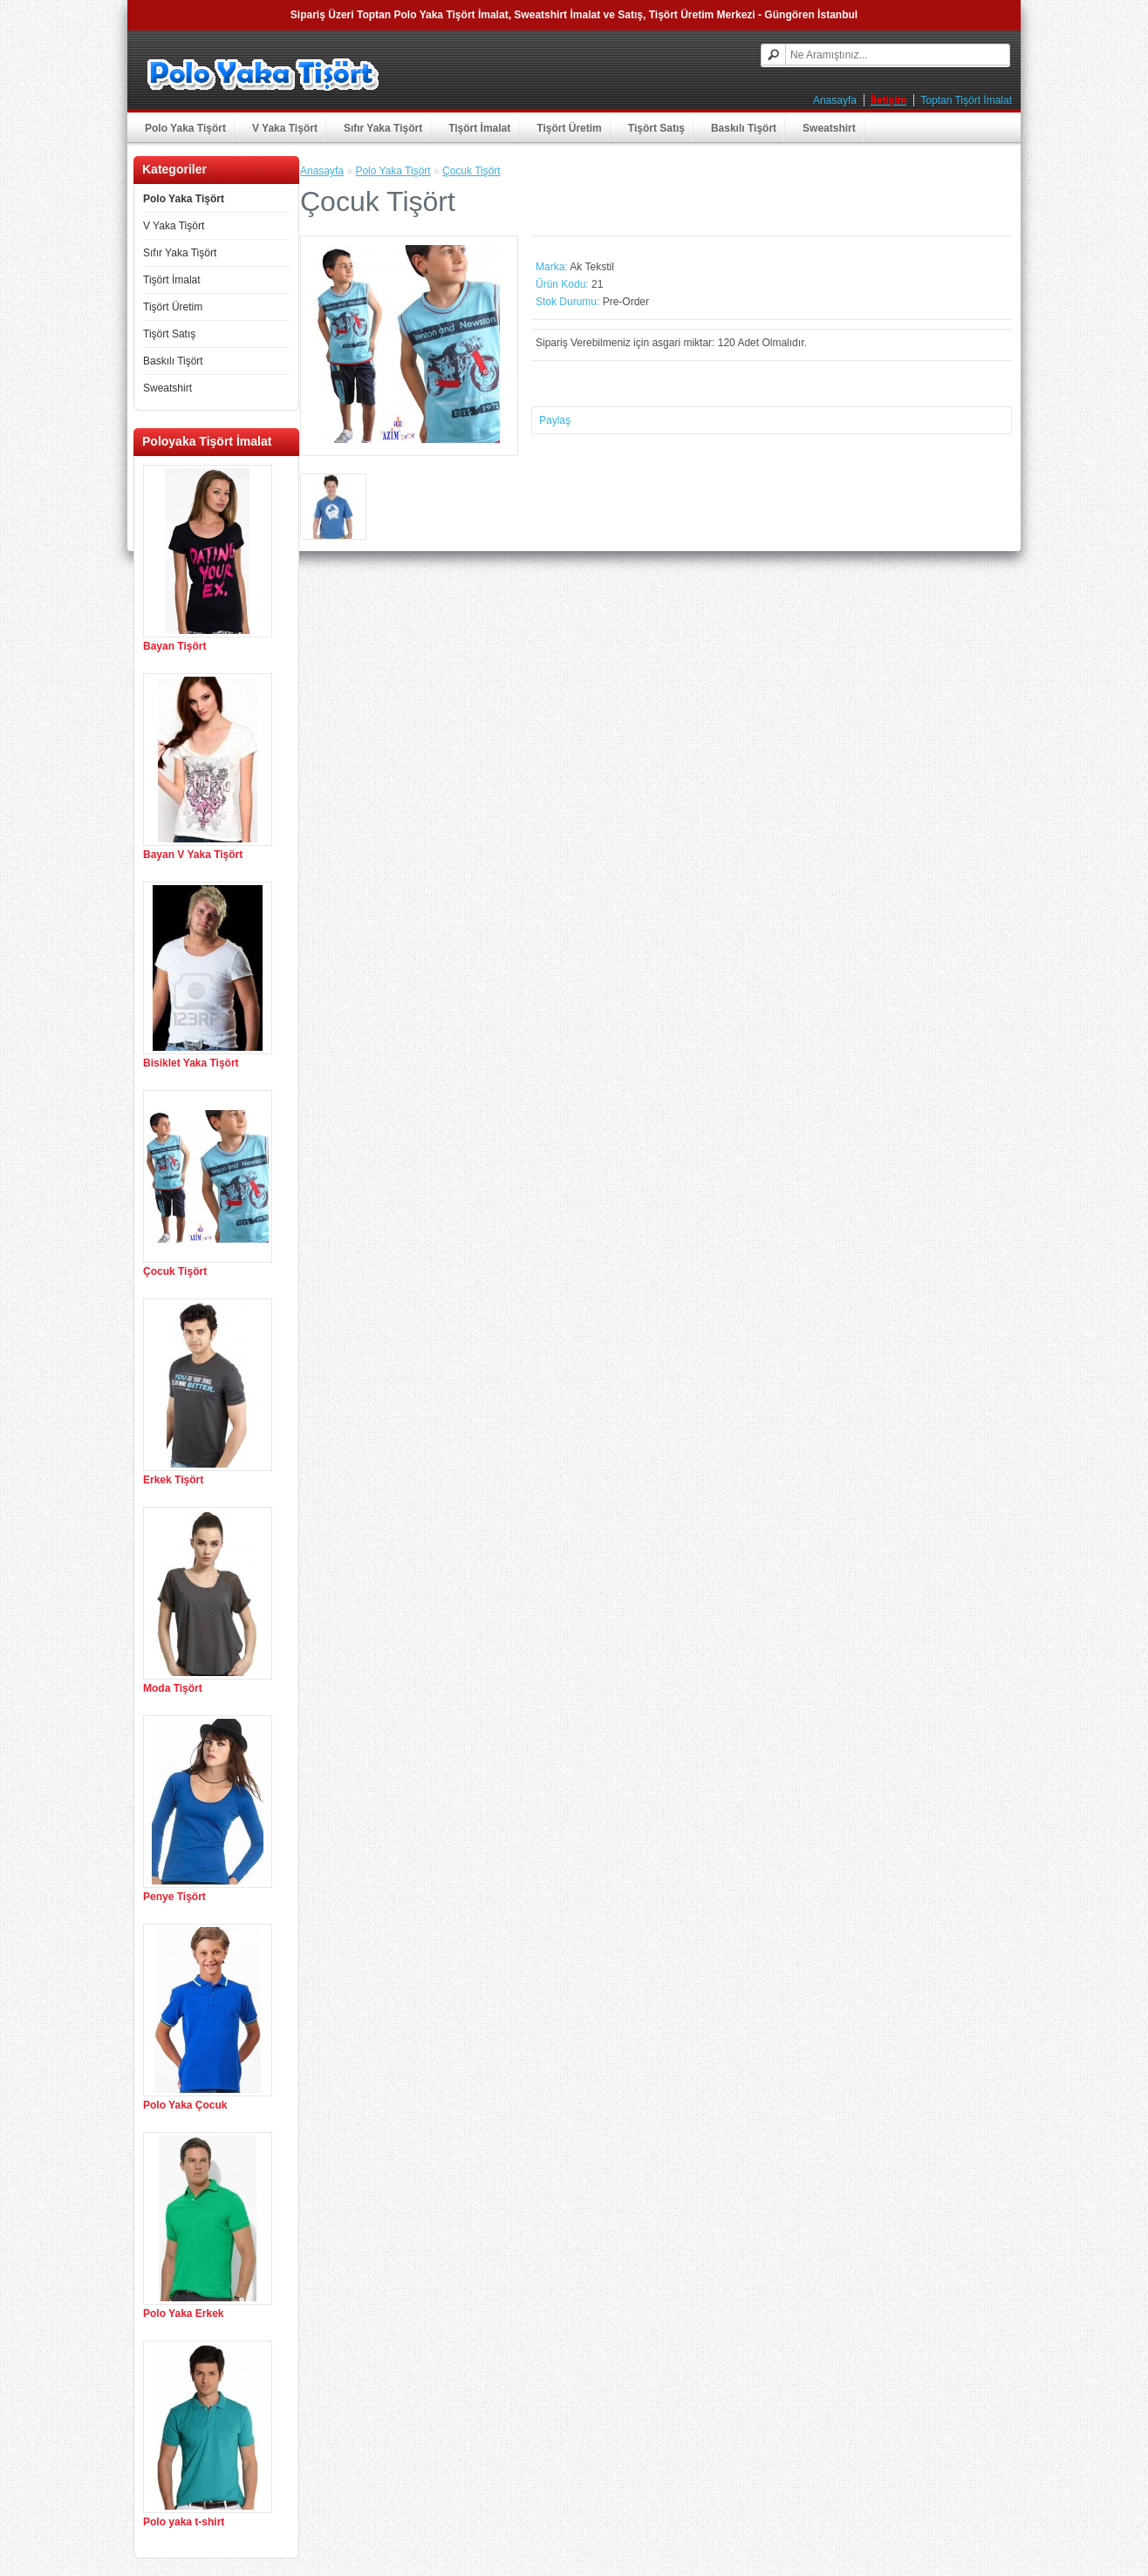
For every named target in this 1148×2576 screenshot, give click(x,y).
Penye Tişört (174, 1897)
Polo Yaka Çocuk (185, 2105)
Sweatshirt (829, 128)
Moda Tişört (172, 1688)
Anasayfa (835, 100)
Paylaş (555, 420)
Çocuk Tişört (175, 1271)
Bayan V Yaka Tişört (193, 854)
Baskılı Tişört (743, 128)
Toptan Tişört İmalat (966, 100)
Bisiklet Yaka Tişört (191, 1063)
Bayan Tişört (174, 646)
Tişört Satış (656, 128)
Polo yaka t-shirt (183, 2522)
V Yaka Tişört (285, 128)
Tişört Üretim (568, 128)
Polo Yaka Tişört (185, 128)
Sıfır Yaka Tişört (383, 128)
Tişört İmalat (479, 128)
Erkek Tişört (173, 1480)
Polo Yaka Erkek (183, 2313)
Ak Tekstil (591, 267)
